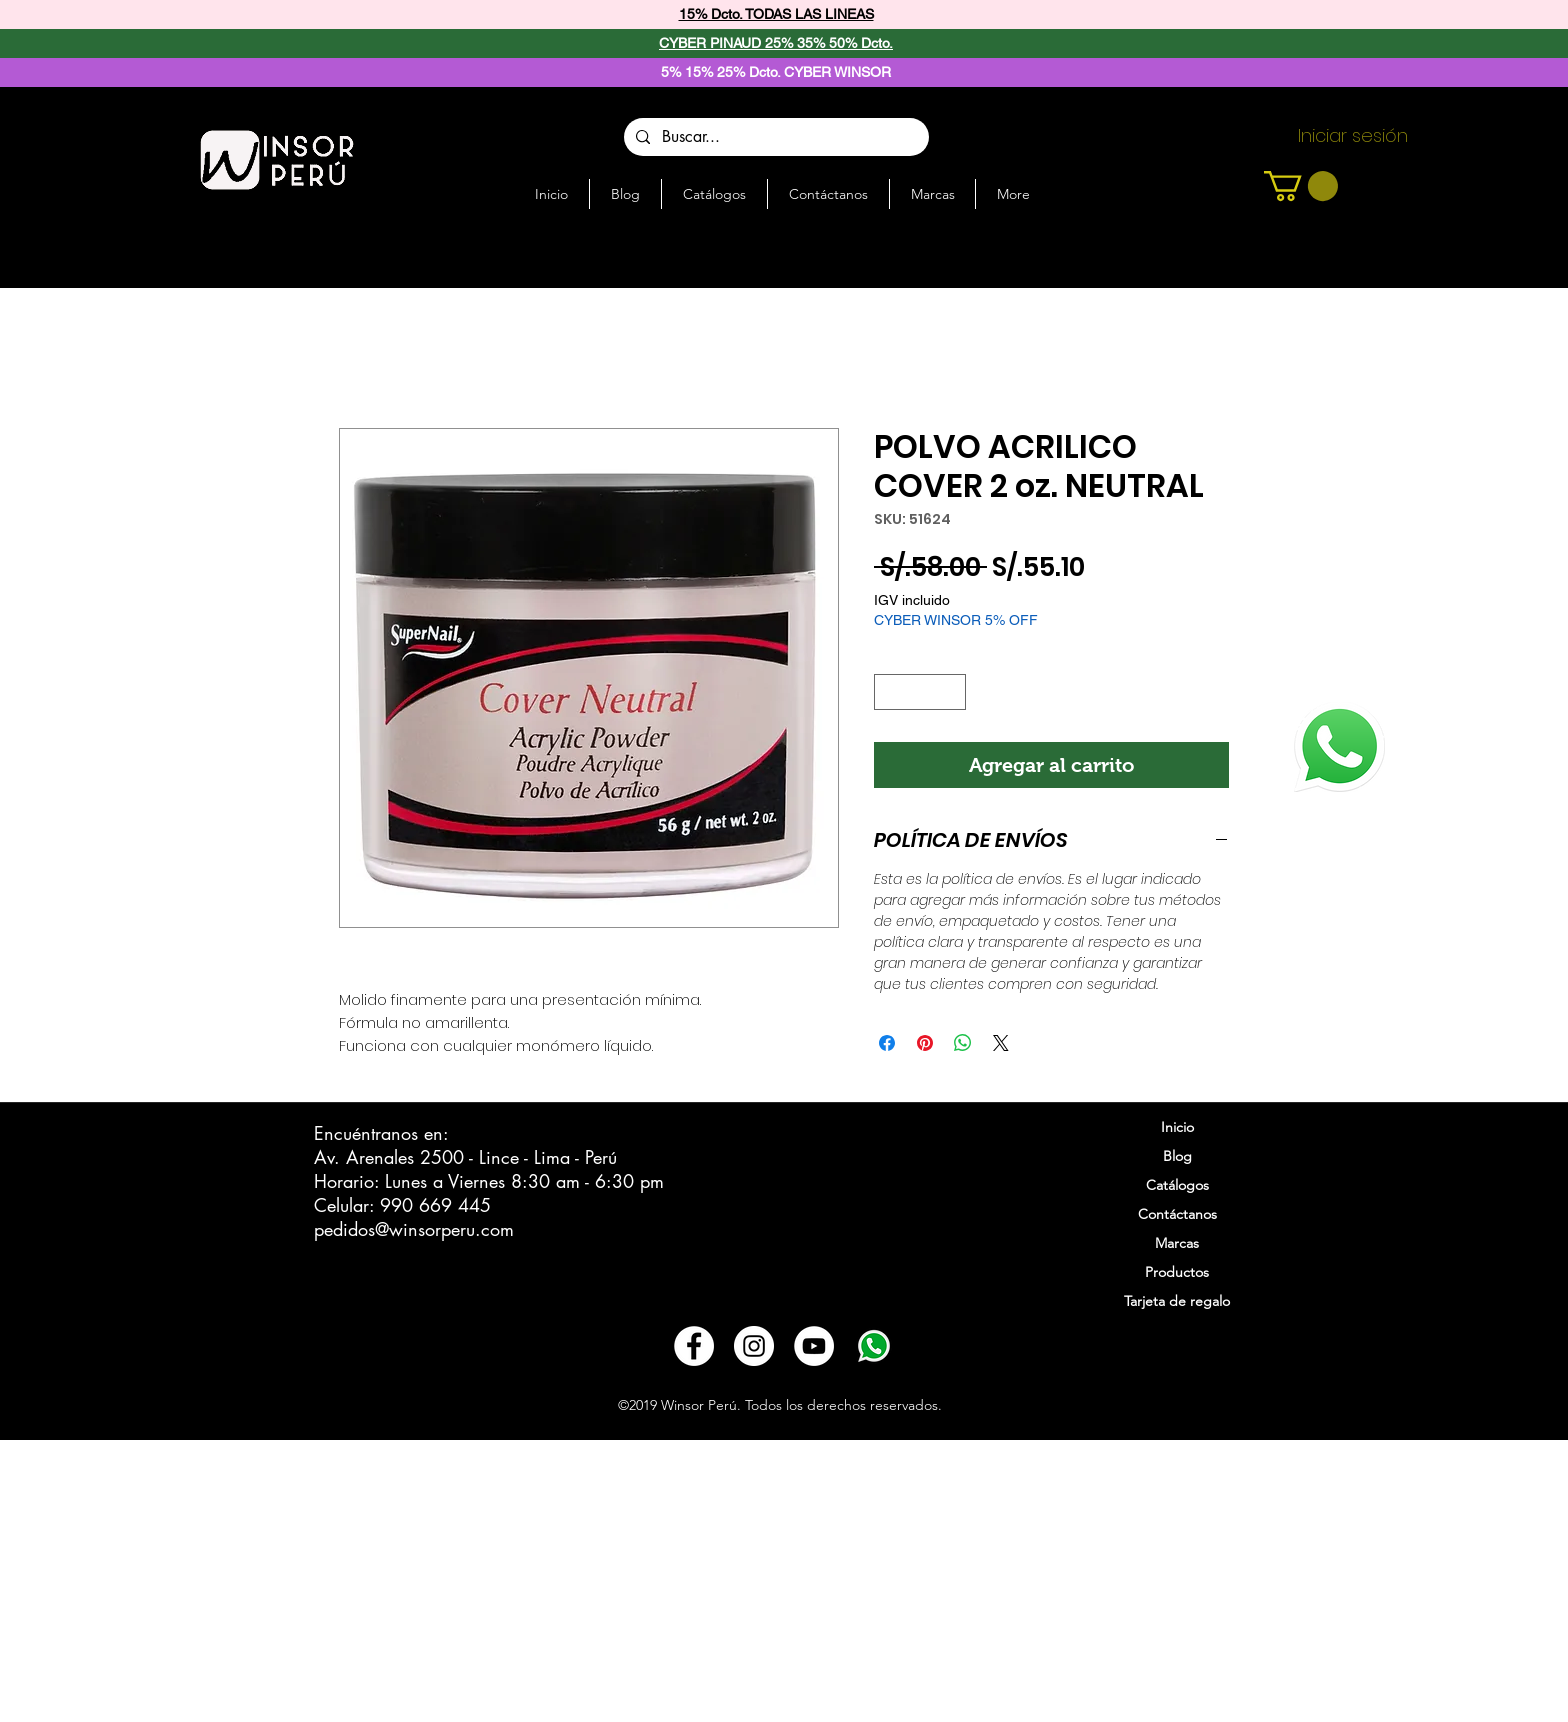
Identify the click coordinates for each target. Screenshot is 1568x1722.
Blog (1177, 1156)
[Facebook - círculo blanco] (694, 1346)
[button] (1301, 186)
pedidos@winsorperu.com (414, 1229)
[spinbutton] (920, 692)
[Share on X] (1001, 1043)
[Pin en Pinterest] (925, 1043)
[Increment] (952, 692)
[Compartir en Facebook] (887, 1043)
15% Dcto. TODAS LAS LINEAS (776, 14)
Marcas (1177, 1243)
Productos (1177, 1272)
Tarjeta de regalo (1177, 1301)
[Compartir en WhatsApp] (963, 1043)
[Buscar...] (774, 137)
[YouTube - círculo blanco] (814, 1346)
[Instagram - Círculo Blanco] (754, 1346)
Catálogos (1177, 1185)
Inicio (1177, 1127)
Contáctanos (1177, 1214)
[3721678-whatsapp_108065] (874, 1346)
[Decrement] (889, 692)
